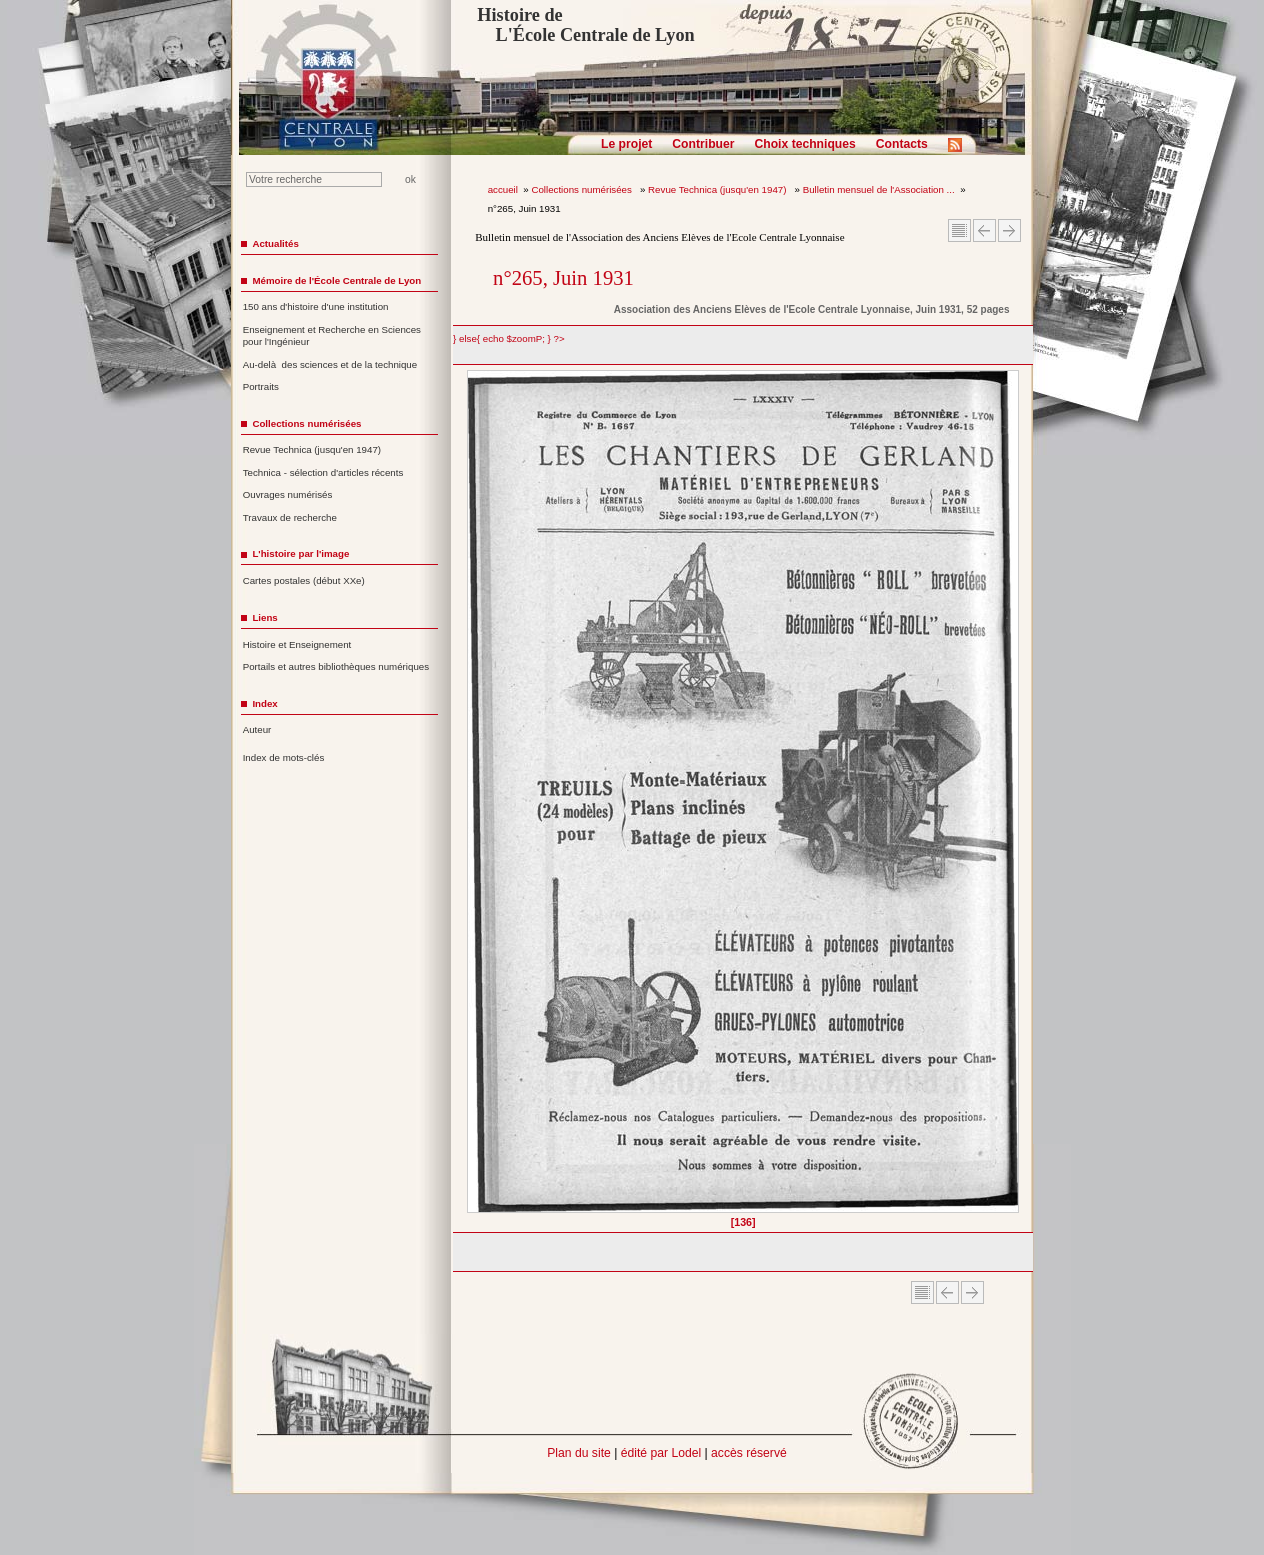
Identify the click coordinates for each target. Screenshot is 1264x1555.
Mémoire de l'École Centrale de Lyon (336, 280)
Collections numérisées (582, 189)
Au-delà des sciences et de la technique (330, 364)
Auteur (257, 729)
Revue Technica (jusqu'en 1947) (718, 189)
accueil (503, 189)
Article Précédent (984, 230)
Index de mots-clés (284, 757)
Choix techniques (804, 144)
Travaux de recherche (290, 517)
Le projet (626, 144)
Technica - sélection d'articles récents (323, 472)
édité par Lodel (661, 1453)
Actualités (275, 243)
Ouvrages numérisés (288, 494)
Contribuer (703, 144)
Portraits (261, 386)
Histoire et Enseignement (297, 644)
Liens (264, 617)
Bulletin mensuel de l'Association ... (879, 189)
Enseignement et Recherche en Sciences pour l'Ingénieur (332, 336)
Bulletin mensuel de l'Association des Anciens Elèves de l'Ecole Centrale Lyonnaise (659, 237)
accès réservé (749, 1453)
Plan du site (579, 1453)
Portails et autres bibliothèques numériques (336, 666)
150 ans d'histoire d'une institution (316, 306)
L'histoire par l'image (300, 553)
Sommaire (959, 230)
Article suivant (1009, 230)
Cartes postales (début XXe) (304, 580)
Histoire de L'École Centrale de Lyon (585, 25)
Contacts (902, 144)
